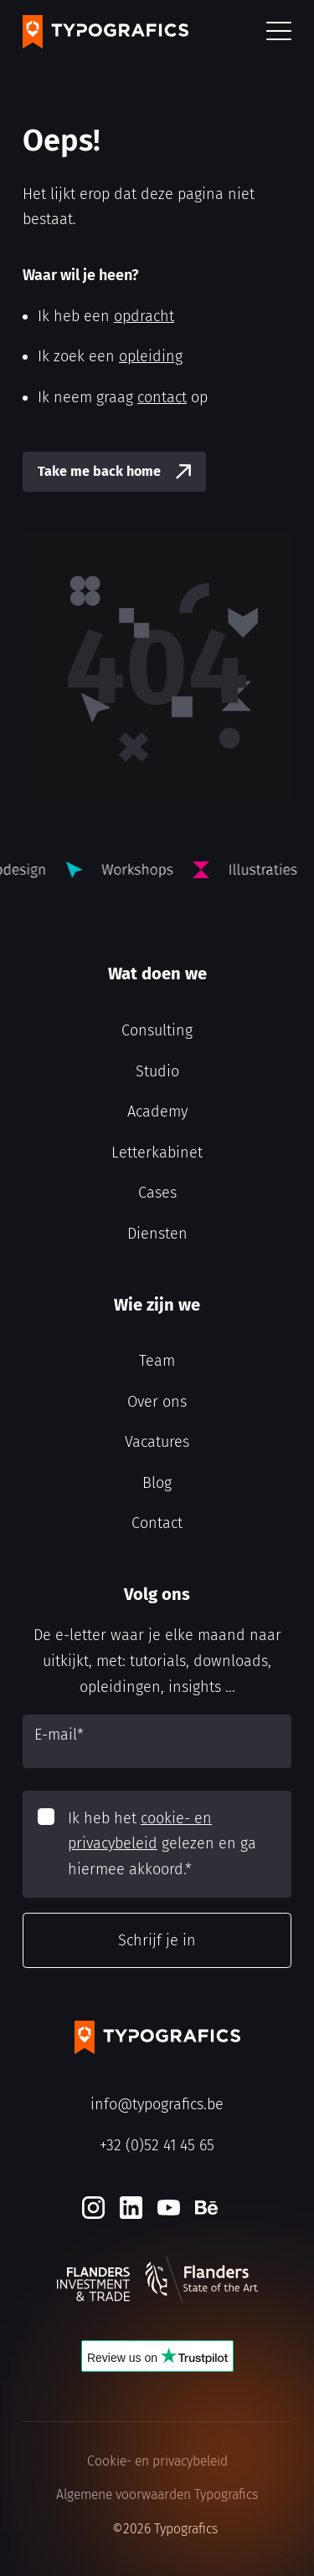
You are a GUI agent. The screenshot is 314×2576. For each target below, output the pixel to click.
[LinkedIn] (131, 2207)
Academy (157, 1111)
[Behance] (206, 2207)
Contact (157, 1523)
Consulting (157, 1030)
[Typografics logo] (105, 32)
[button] (278, 32)
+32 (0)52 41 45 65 (157, 2145)
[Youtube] (168, 2207)
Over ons (157, 1402)
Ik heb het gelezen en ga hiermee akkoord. (162, 1843)
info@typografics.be (157, 2104)
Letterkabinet (157, 1152)
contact (162, 397)
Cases (157, 1192)
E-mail (59, 1734)
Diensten (157, 1233)
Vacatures (157, 1442)
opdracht (144, 316)
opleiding (151, 356)
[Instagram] (93, 2207)
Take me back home (99, 471)
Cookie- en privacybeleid (157, 2461)
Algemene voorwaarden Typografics (157, 2494)
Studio (157, 1071)
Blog (157, 1483)
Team (157, 1361)
